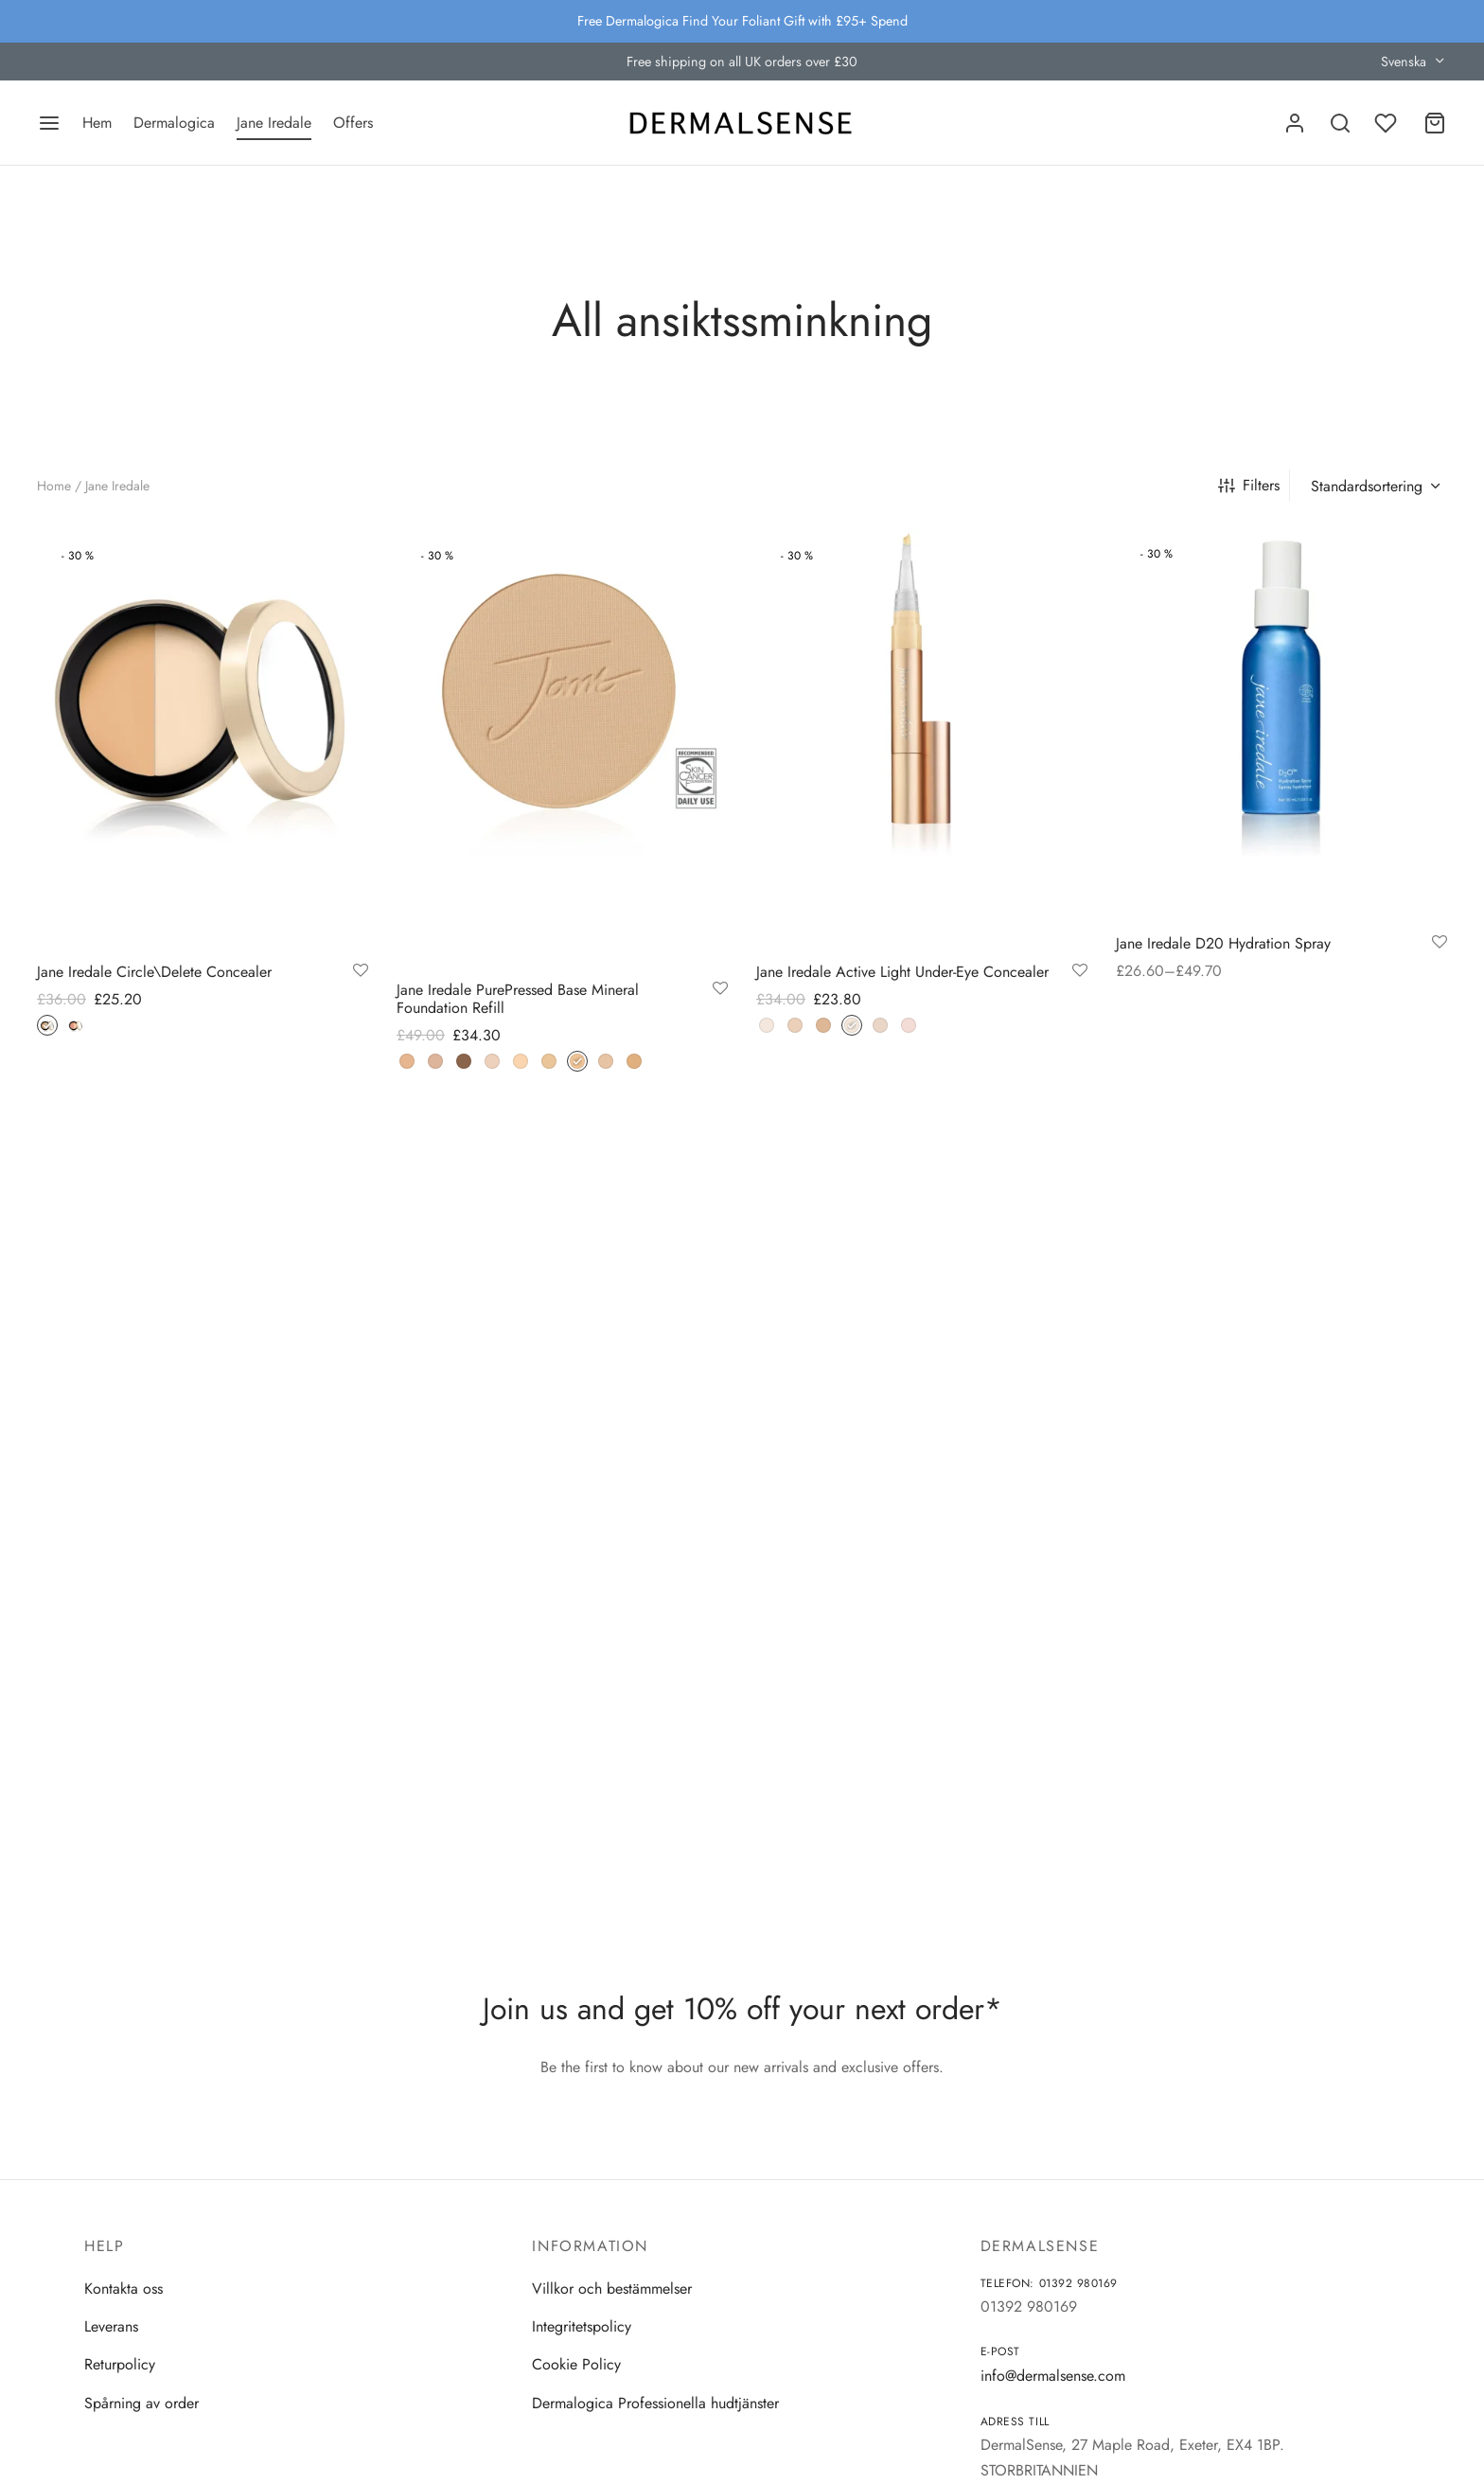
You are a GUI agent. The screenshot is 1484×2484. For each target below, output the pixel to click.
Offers (353, 122)
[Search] (1340, 123)
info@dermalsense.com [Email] (1052, 2375)
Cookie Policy (576, 2364)
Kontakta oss (123, 2288)
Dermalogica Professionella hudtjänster (655, 2403)
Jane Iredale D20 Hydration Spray (1223, 943)
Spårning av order (141, 2403)
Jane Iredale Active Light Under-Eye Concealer (902, 972)
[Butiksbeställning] (1373, 486)
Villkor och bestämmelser (612, 2288)
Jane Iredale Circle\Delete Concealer (154, 972)
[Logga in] (1294, 123)
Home (54, 485)
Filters (1249, 485)
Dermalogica (174, 122)
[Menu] (49, 123)
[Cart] (1434, 123)
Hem (97, 122)
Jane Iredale (274, 122)
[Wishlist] (1387, 123)
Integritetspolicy (581, 2326)
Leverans (111, 2326)
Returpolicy (119, 2364)
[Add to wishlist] (360, 971)
